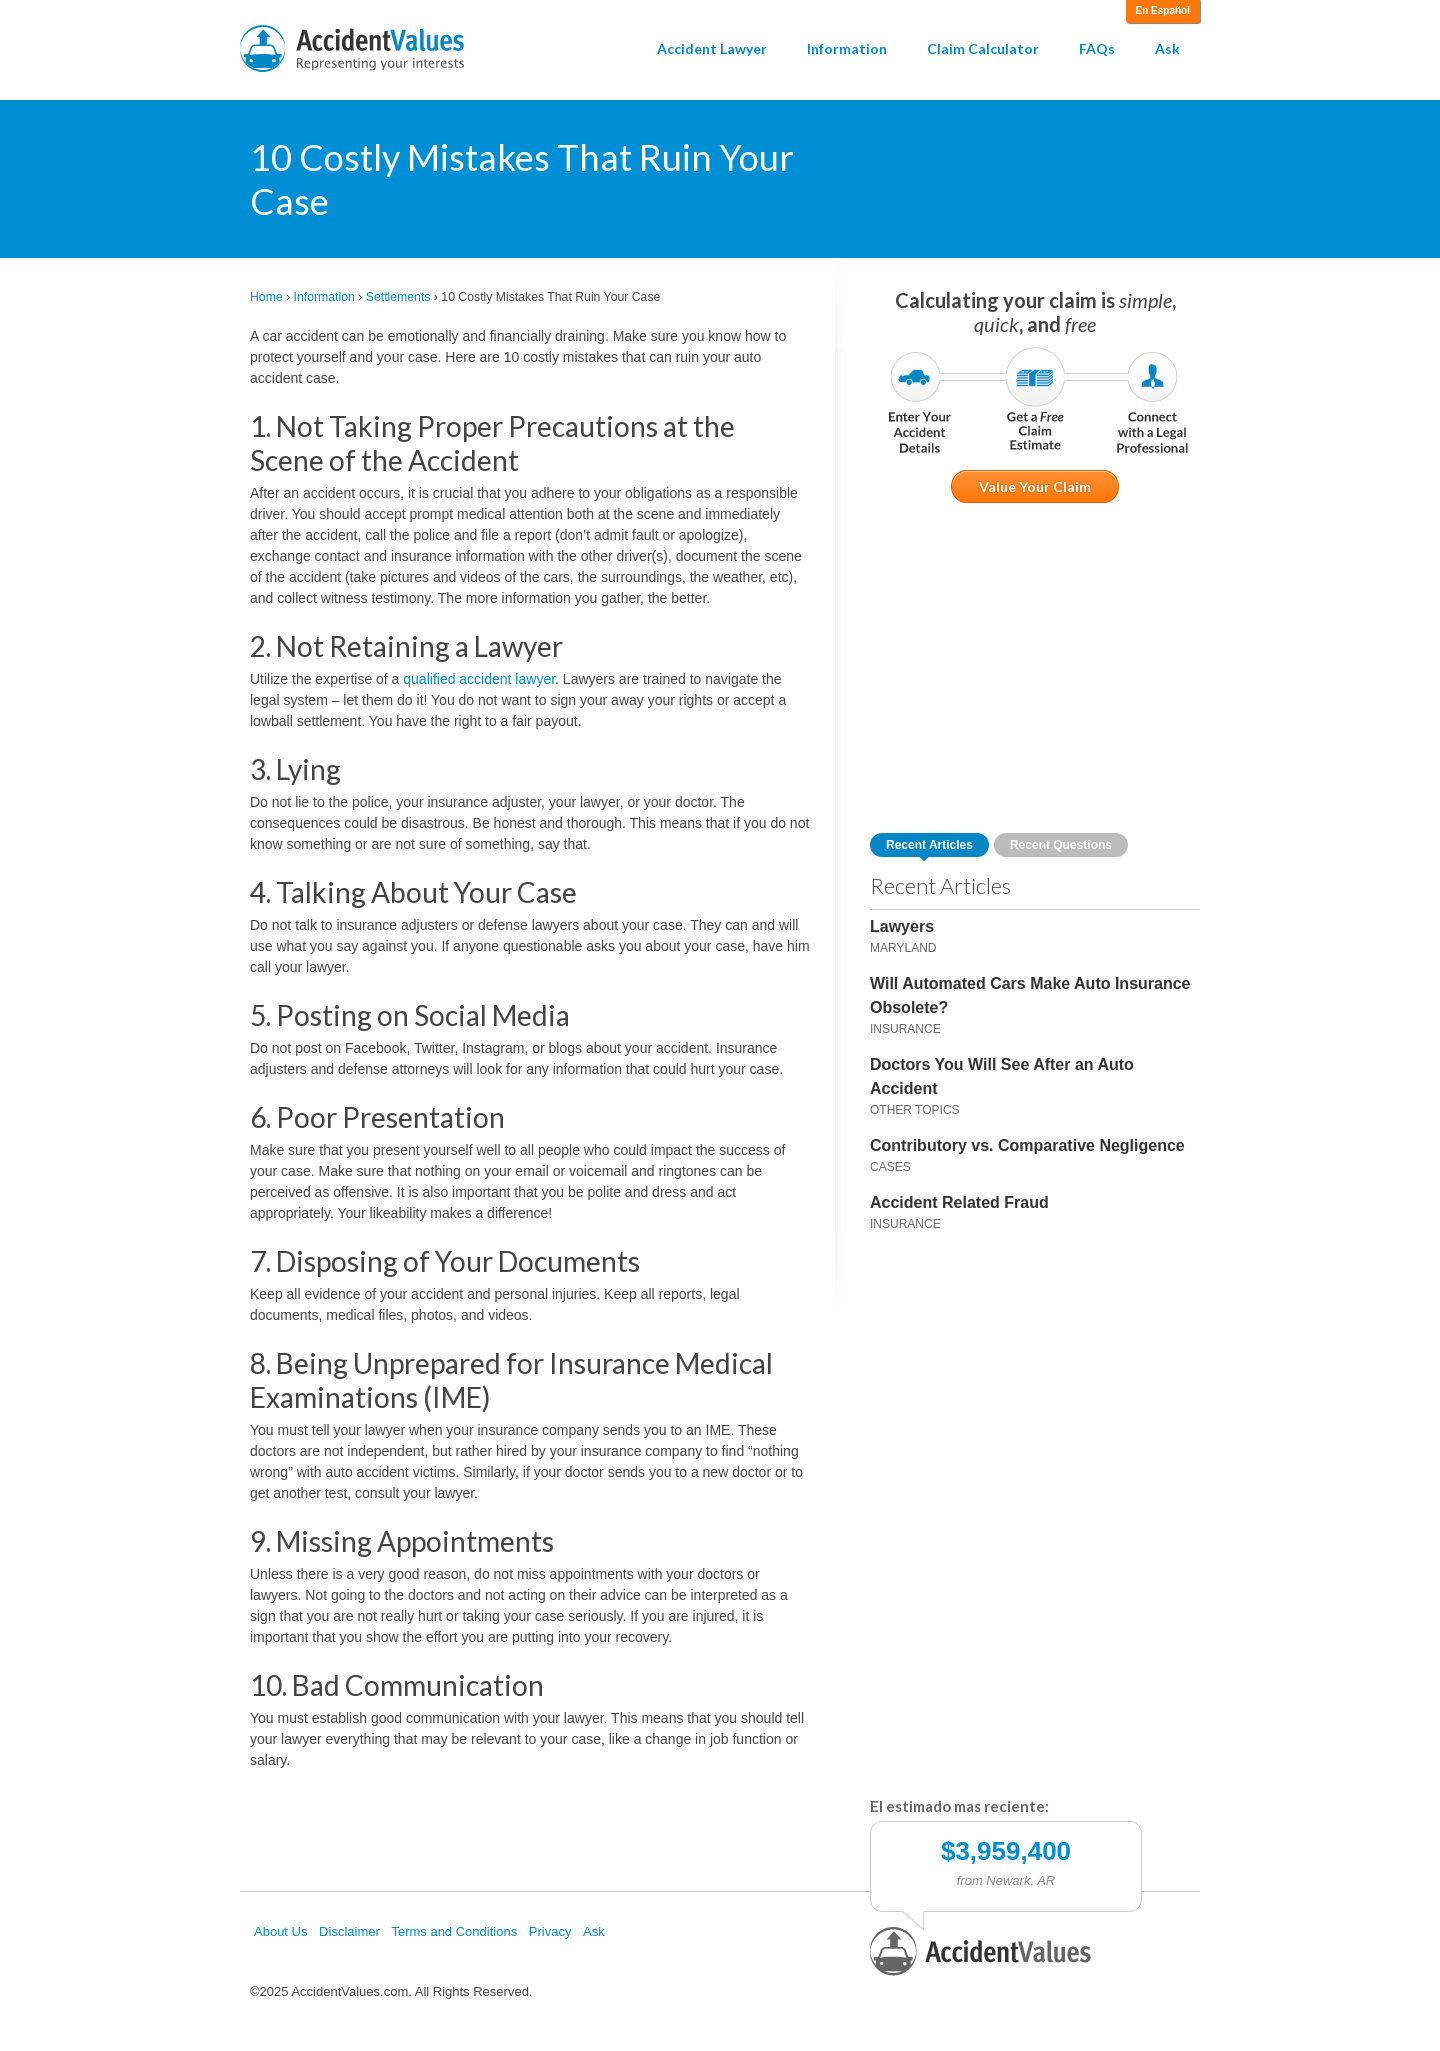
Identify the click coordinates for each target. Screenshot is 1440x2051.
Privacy (550, 1931)
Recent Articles (929, 845)
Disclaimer (349, 1931)
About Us (280, 1931)
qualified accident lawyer (479, 679)
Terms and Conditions (454, 1931)
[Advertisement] (1035, 668)
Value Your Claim (1035, 486)
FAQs (1097, 48)
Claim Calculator (983, 48)
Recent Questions (1061, 845)
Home (266, 297)
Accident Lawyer (712, 48)
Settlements (398, 297)
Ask (1167, 48)
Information (847, 48)
